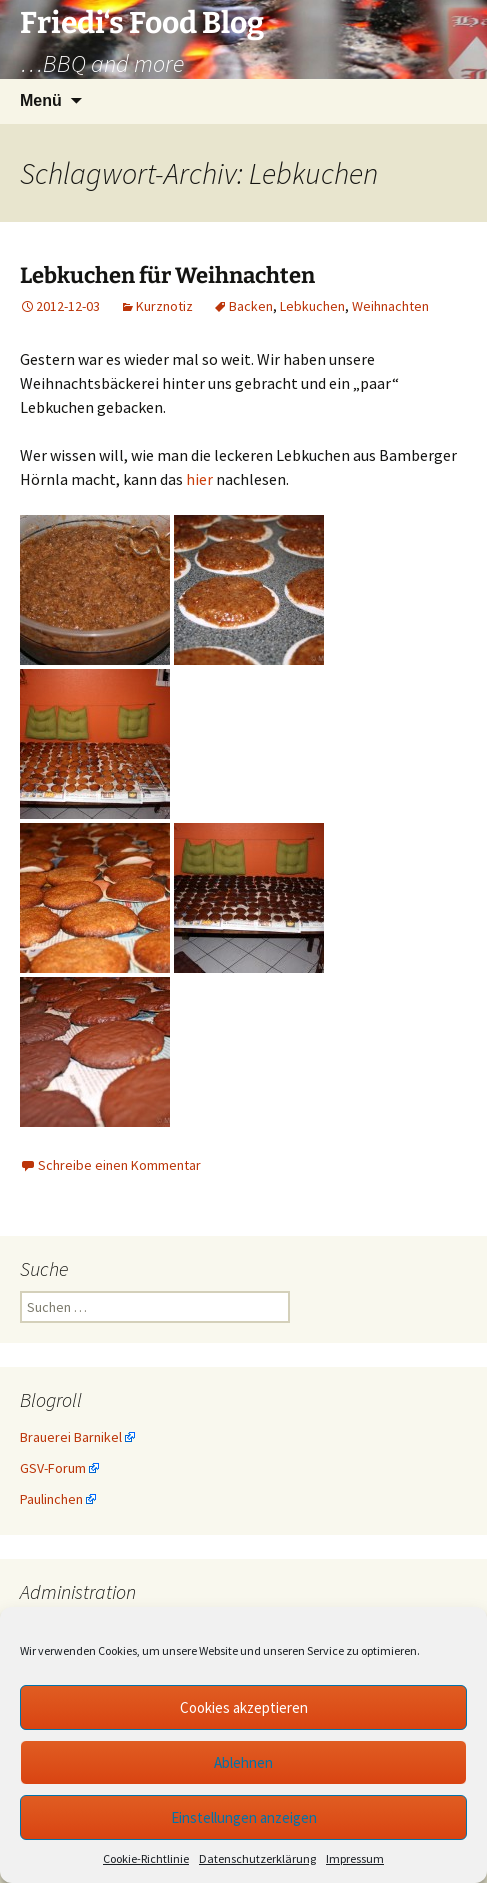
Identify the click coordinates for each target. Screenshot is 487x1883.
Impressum (355, 1858)
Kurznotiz (164, 306)
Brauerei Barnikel (71, 1437)
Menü (41, 100)
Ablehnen (243, 1762)
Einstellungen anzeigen (244, 1817)
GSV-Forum (53, 1468)
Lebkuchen (312, 306)
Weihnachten (390, 306)
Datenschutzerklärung (257, 1858)
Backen (251, 306)
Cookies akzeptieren (244, 1707)
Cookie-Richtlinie (146, 1858)
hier (199, 479)
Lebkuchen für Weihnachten (167, 275)
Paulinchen (51, 1499)
